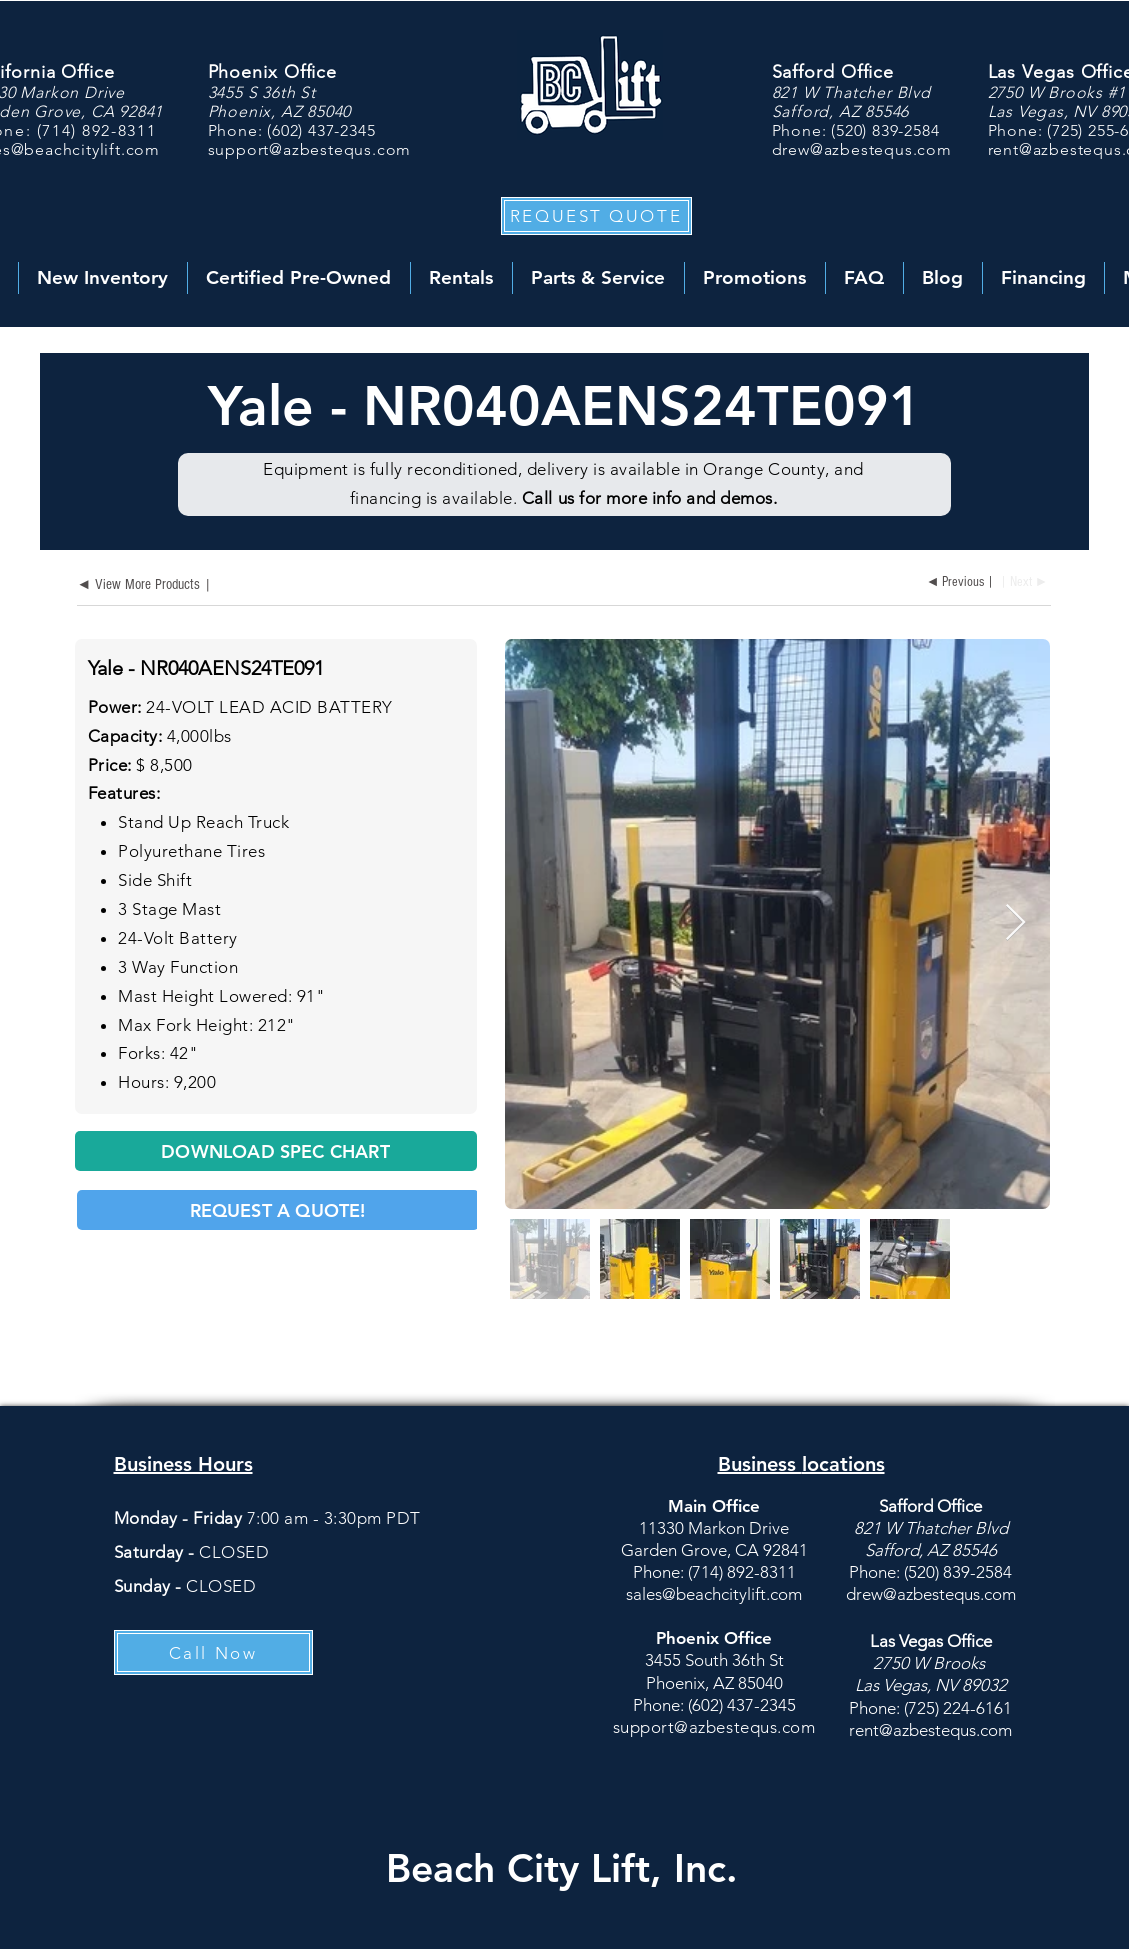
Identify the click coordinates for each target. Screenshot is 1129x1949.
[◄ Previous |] (958, 583)
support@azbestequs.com (310, 149)
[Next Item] (1015, 923)
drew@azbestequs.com (862, 149)
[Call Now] (213, 1652)
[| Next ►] (1027, 583)
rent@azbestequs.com (930, 1730)
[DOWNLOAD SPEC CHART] (276, 1151)
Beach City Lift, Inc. (562, 1868)
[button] (596, 216)
